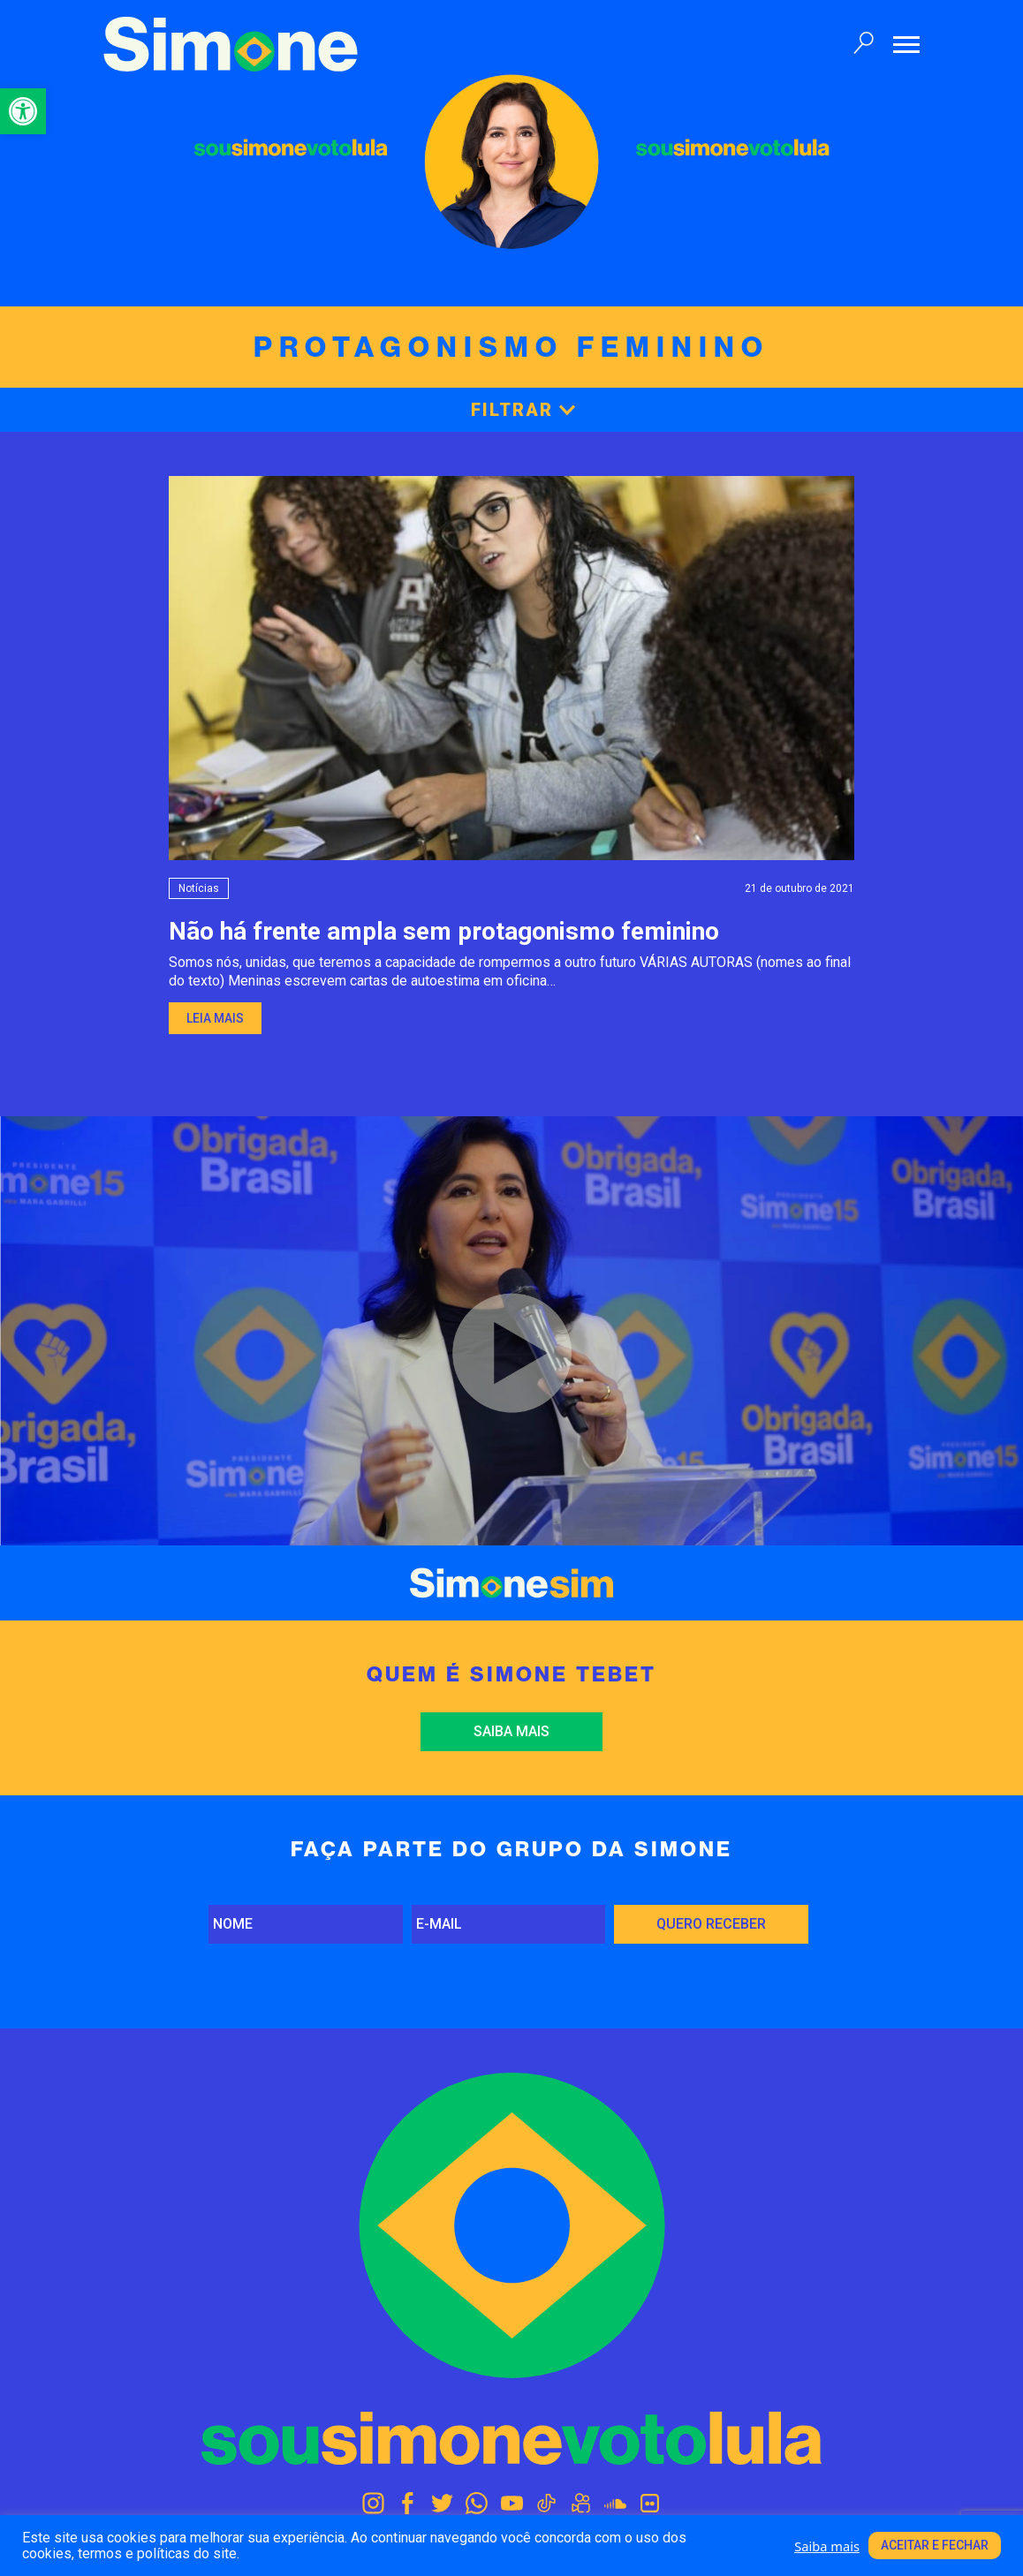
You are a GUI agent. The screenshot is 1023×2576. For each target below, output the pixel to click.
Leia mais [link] (215, 1018)
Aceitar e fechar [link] (935, 2545)
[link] (23, 111)
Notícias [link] (198, 888)
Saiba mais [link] (511, 1731)
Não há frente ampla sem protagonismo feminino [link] (444, 931)
